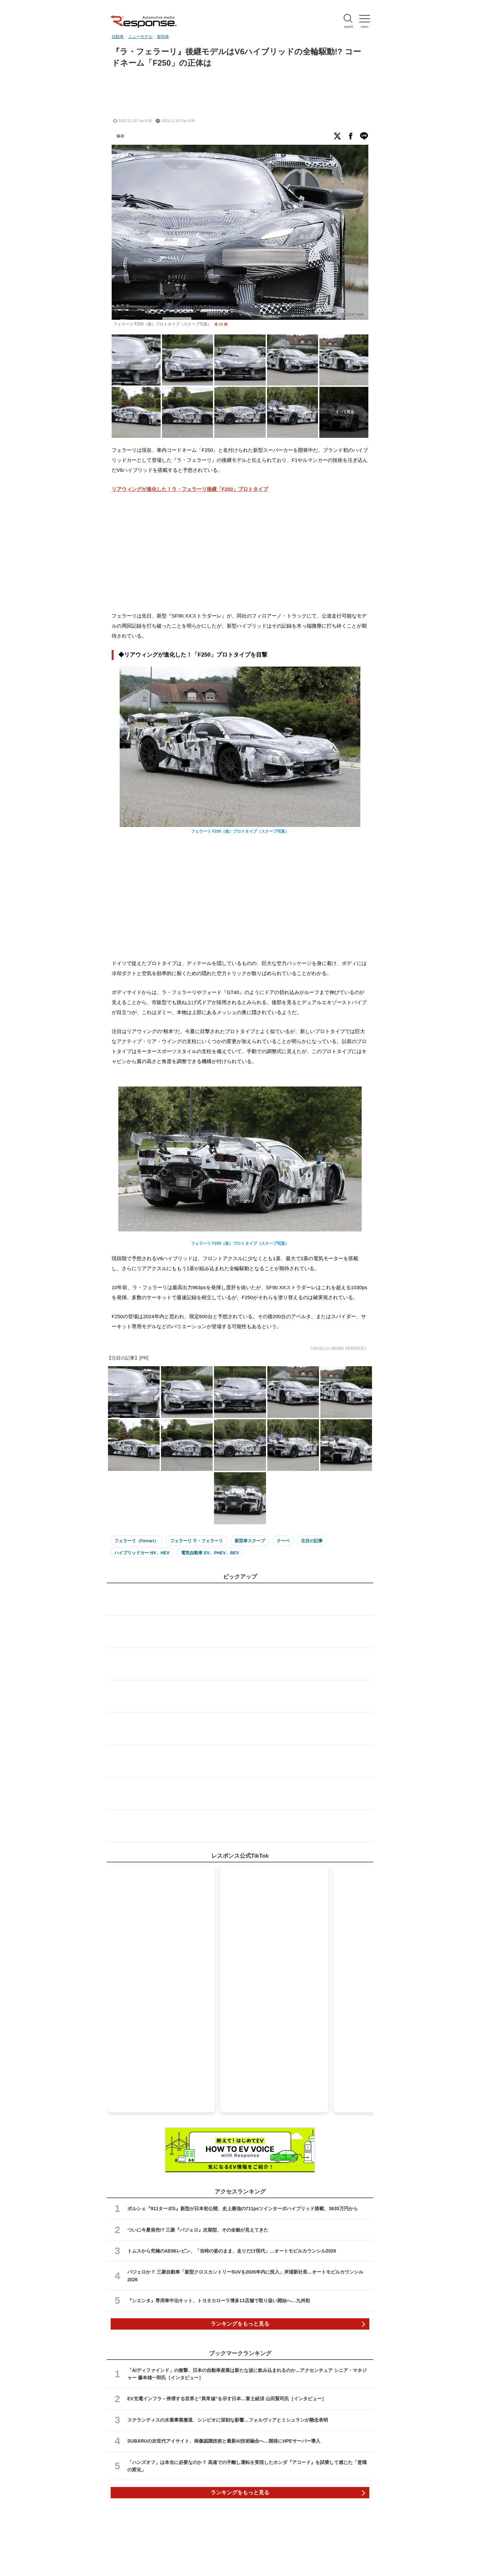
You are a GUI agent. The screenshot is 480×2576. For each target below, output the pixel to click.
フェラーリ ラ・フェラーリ (196, 1540)
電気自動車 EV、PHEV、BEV (210, 1552)
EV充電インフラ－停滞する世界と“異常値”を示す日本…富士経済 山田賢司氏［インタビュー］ (226, 2398)
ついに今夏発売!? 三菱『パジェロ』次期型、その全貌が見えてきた (197, 2230)
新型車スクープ (250, 1540)
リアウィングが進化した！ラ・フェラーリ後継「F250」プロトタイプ (190, 489)
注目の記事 (312, 1540)
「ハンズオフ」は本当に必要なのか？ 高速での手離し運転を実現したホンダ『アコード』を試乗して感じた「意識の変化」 (247, 2466)
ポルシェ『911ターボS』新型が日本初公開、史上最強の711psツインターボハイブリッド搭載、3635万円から (242, 2208)
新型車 (163, 36)
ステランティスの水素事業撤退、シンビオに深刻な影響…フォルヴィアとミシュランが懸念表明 (227, 2420)
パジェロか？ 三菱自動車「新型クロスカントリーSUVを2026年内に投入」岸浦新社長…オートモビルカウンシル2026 (245, 2275)
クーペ (283, 1540)
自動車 (118, 36)
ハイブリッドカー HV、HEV (141, 1552)
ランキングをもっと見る (240, 2324)
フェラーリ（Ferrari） (136, 1540)
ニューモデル (140, 36)
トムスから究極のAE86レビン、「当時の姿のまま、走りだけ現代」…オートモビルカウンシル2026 (231, 2251)
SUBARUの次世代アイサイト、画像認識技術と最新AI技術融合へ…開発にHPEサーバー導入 (223, 2441)
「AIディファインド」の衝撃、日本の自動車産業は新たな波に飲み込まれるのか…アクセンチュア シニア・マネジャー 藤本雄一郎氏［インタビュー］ (247, 2374)
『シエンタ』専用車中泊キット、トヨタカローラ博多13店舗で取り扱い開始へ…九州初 (218, 2300)
